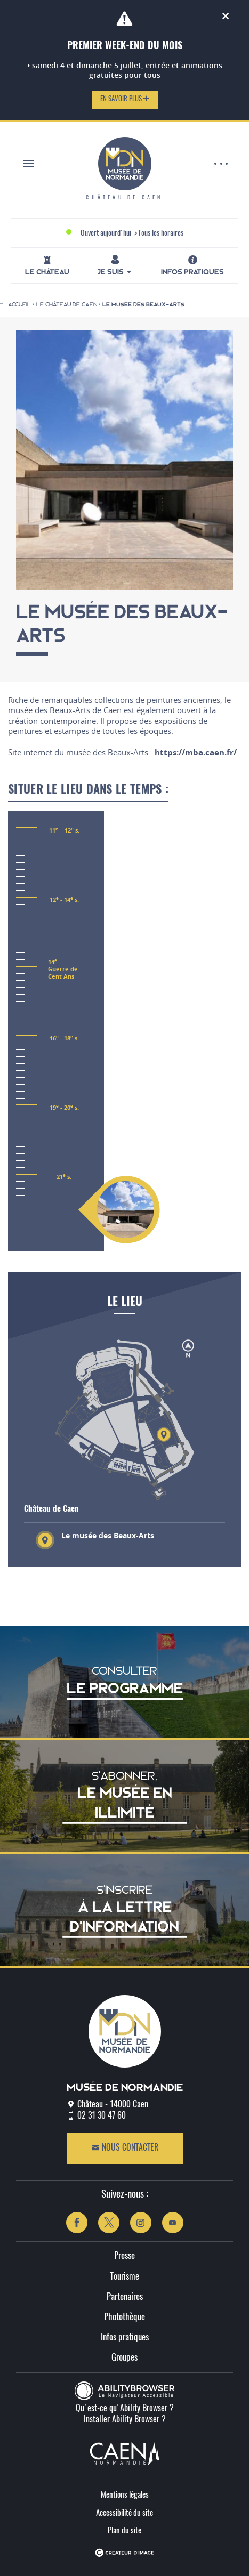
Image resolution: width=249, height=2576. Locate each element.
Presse (124, 2255)
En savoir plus (124, 99)
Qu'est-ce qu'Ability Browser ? (125, 2408)
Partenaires (125, 2297)
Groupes (124, 2357)
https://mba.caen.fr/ (196, 752)
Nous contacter (124, 2147)
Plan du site (124, 2531)
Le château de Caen (66, 304)
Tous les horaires (160, 233)
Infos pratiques (125, 2337)
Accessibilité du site (124, 2513)
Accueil (19, 304)
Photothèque (124, 2317)
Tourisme (124, 2276)
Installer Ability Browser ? (125, 2420)
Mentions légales (125, 2495)
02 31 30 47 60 (101, 2116)
